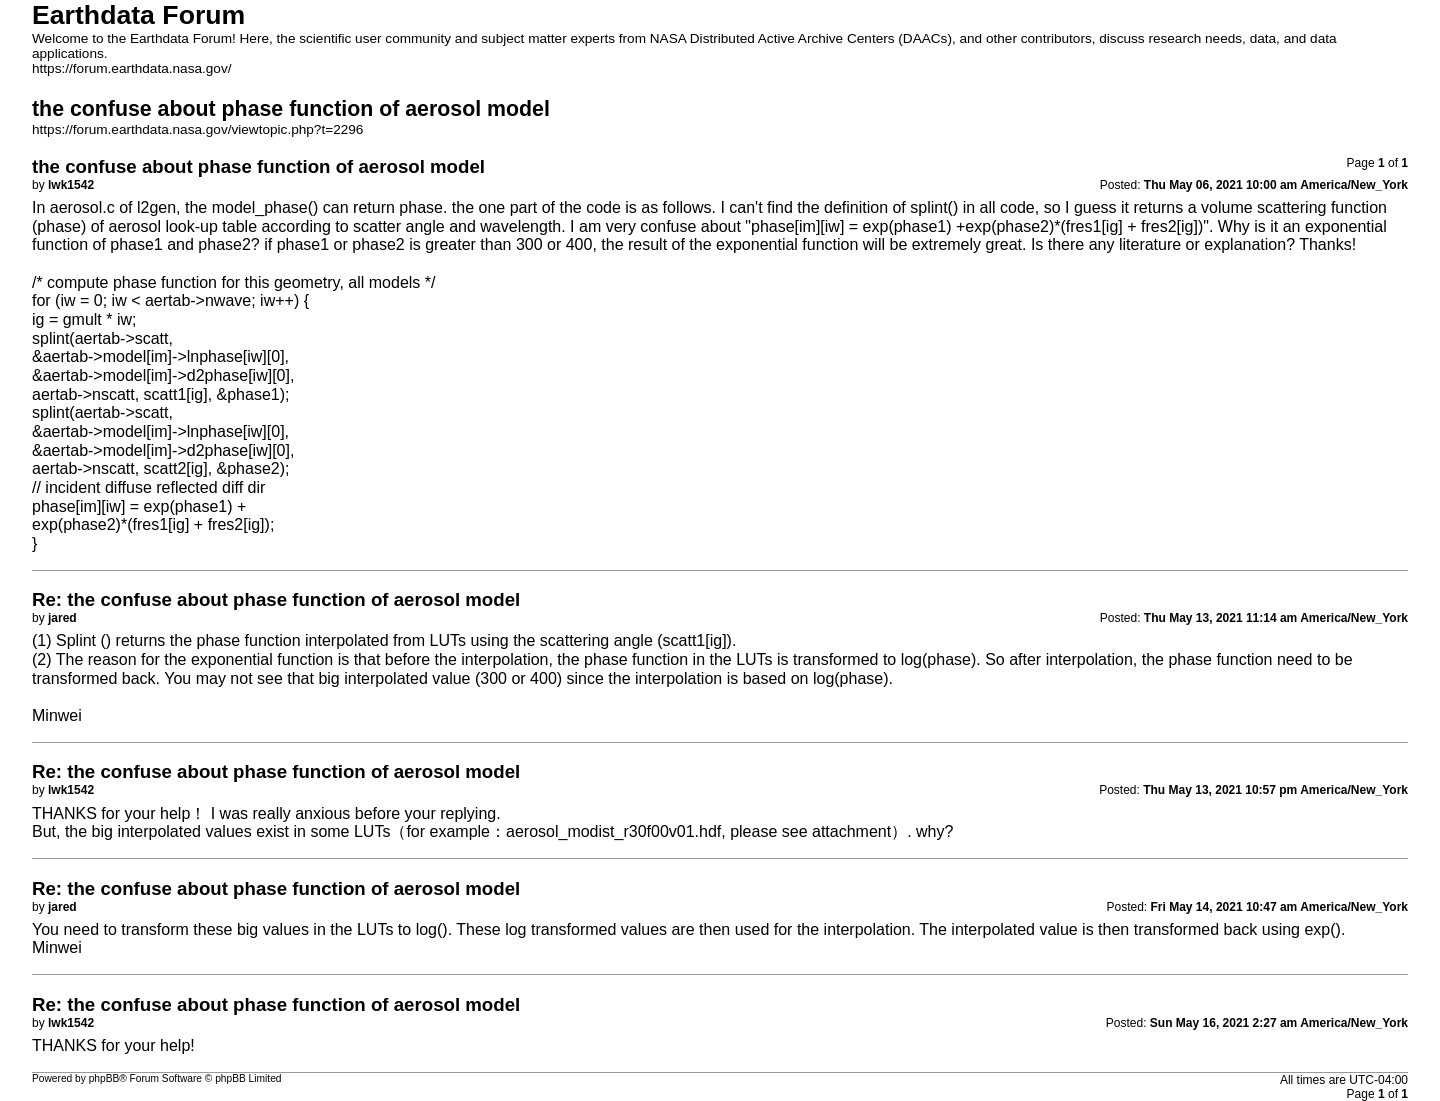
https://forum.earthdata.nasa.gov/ (132, 68)
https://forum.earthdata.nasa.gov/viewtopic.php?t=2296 (197, 129)
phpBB (104, 1078)
